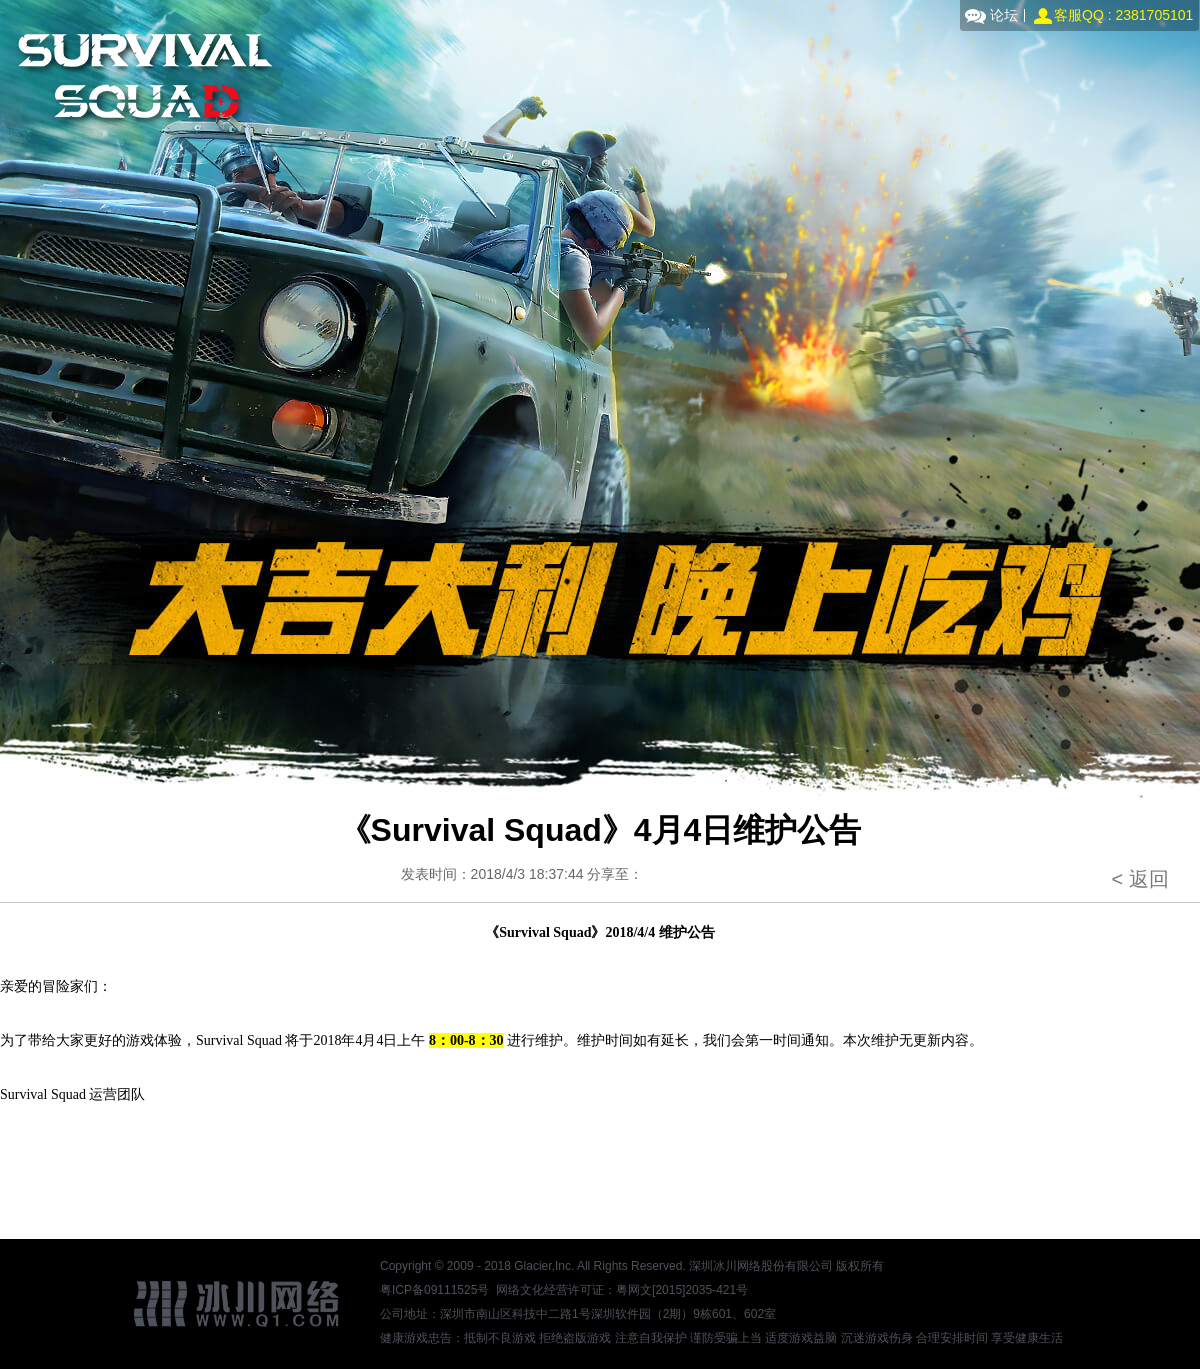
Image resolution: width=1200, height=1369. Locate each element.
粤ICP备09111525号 (434, 1290)
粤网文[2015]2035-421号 (682, 1290)
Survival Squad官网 (142, 77)
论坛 (1004, 15)
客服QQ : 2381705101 (1123, 15)
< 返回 (1139, 879)
